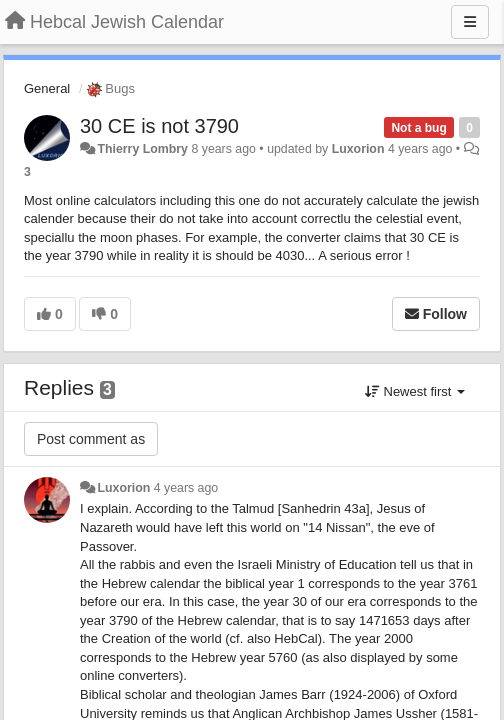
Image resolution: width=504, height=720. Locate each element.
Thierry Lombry (142, 149)
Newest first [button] (415, 391)
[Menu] (470, 22)
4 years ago (186, 488)
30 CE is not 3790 (159, 126)
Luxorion (358, 149)
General (47, 88)
